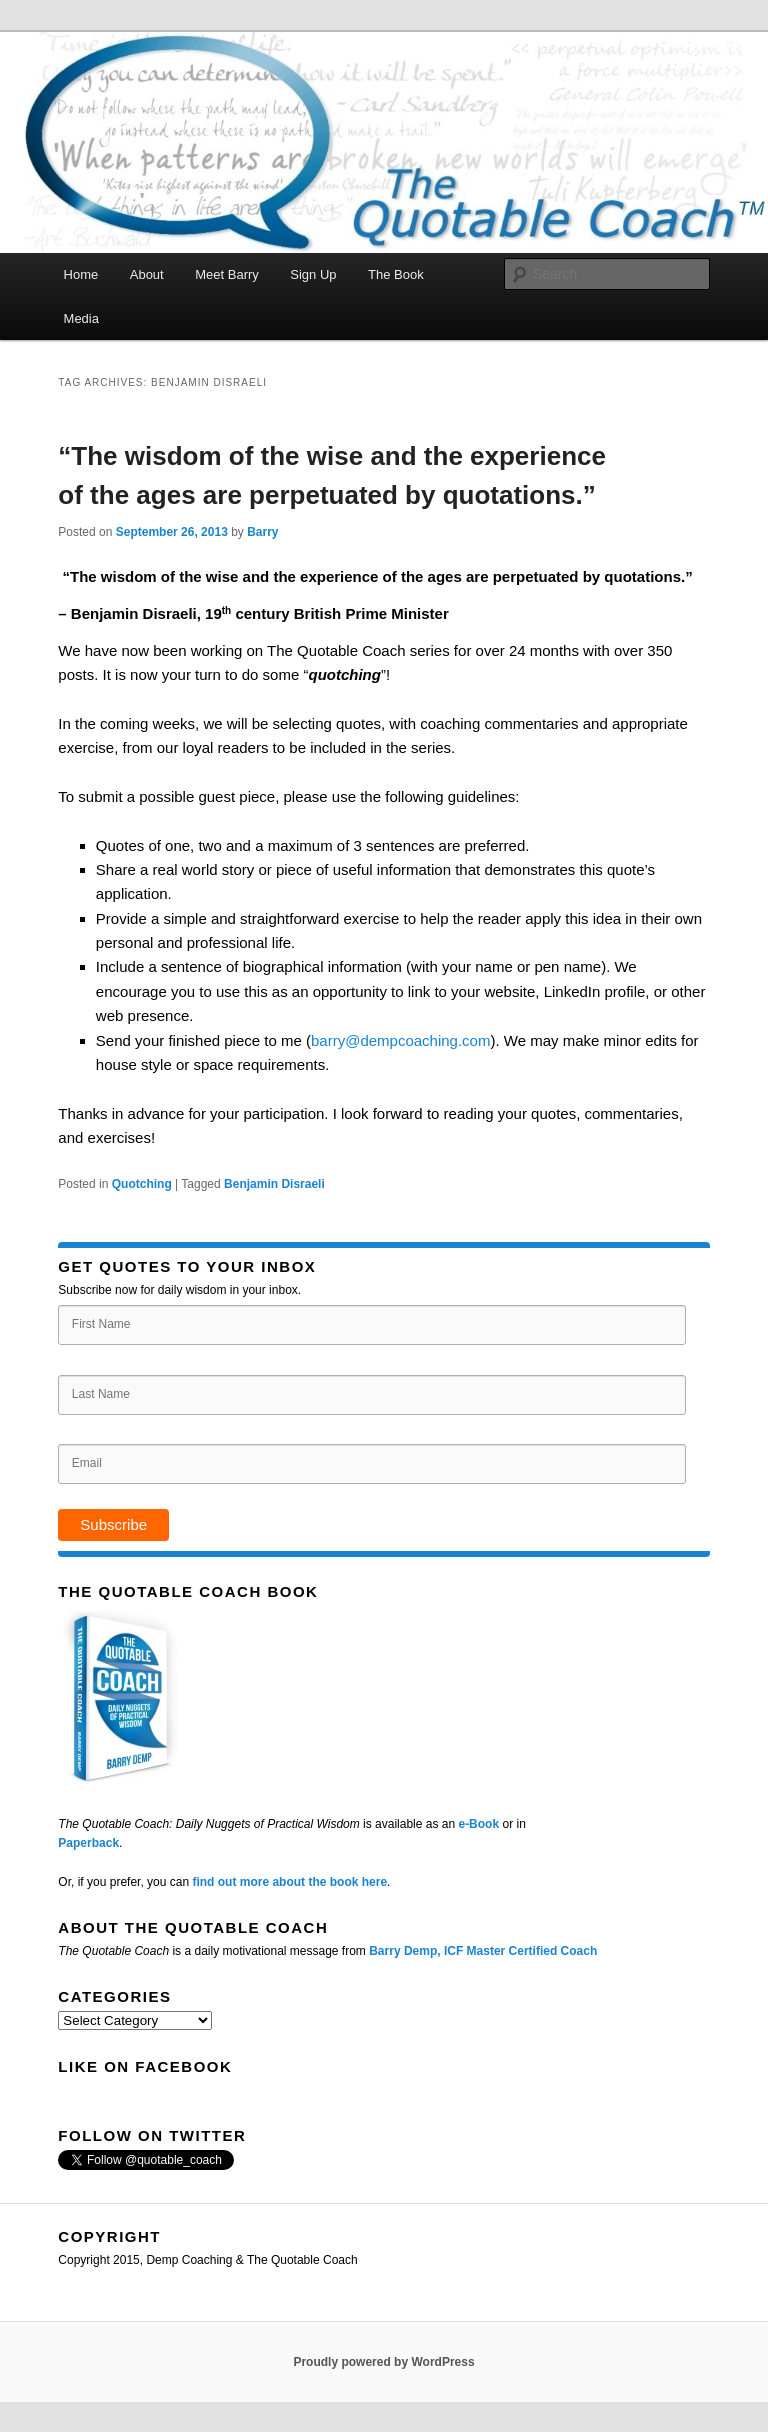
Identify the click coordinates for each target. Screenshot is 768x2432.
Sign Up (313, 274)
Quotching (142, 1184)
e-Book (478, 1824)
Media (81, 318)
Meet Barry (227, 274)
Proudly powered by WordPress (383, 2362)
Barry (262, 532)
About (147, 274)
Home (81, 274)
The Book (396, 274)
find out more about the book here (289, 1882)
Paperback (88, 1843)
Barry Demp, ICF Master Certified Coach (483, 1951)
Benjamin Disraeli (274, 1184)
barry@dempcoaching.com (400, 1040)
